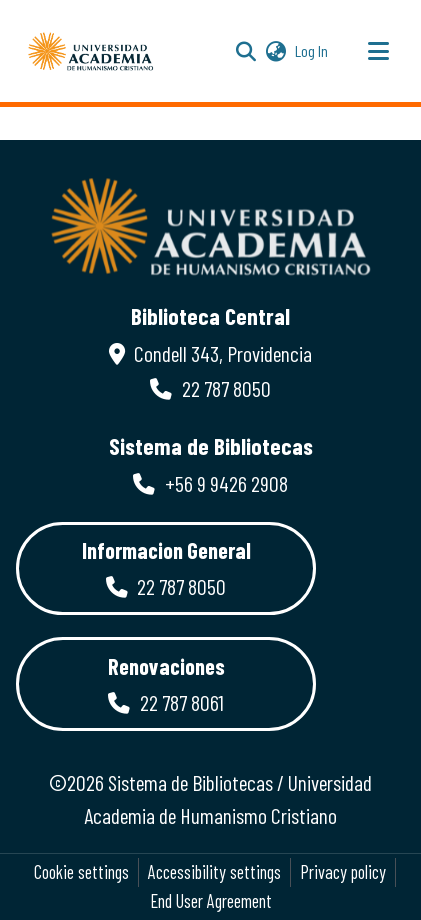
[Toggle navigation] (378, 51)
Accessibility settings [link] (214, 872)
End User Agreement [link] (211, 901)
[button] (91, 51)
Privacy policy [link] (343, 872)
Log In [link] (312, 50)
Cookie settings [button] (81, 872)
